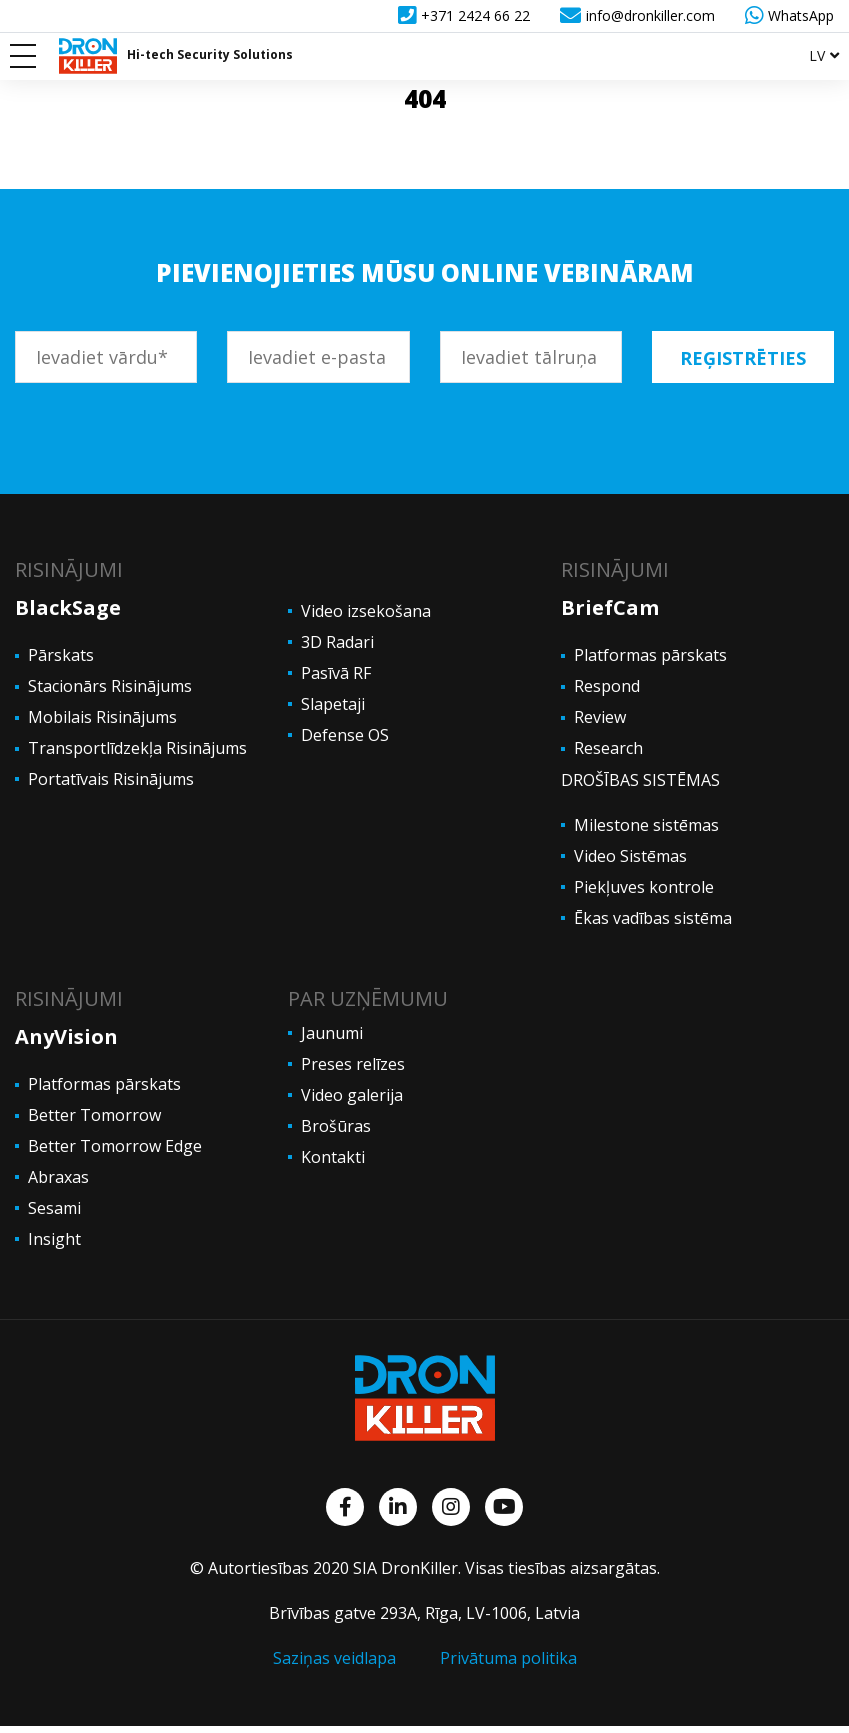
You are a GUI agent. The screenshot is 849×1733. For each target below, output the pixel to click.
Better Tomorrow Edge (117, 1146)
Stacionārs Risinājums (110, 686)
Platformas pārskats (650, 655)
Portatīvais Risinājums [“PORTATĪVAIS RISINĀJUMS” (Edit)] (111, 779)
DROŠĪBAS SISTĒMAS (640, 780)
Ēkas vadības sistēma (653, 918)
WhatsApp (789, 15)
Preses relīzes (353, 1064)
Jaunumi (332, 1033)
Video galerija (352, 1095)
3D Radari (337, 642)
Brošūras (336, 1126)
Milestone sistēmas (646, 825)
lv (817, 55)
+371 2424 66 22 (464, 15)
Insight (54, 1239)
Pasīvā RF (336, 673)
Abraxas (58, 1177)
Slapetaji (333, 704)
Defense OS (345, 735)
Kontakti (333, 1157)
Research (608, 748)
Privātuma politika (508, 1658)
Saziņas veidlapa (334, 1658)
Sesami (54, 1208)
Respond (607, 686)
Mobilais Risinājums (102, 717)
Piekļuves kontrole (644, 887)
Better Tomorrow (94, 1115)
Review (600, 717)
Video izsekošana (366, 611)
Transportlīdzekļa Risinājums (137, 748)
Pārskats (61, 655)
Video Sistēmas (630, 856)
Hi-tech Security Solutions (210, 54)
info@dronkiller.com (637, 15)
